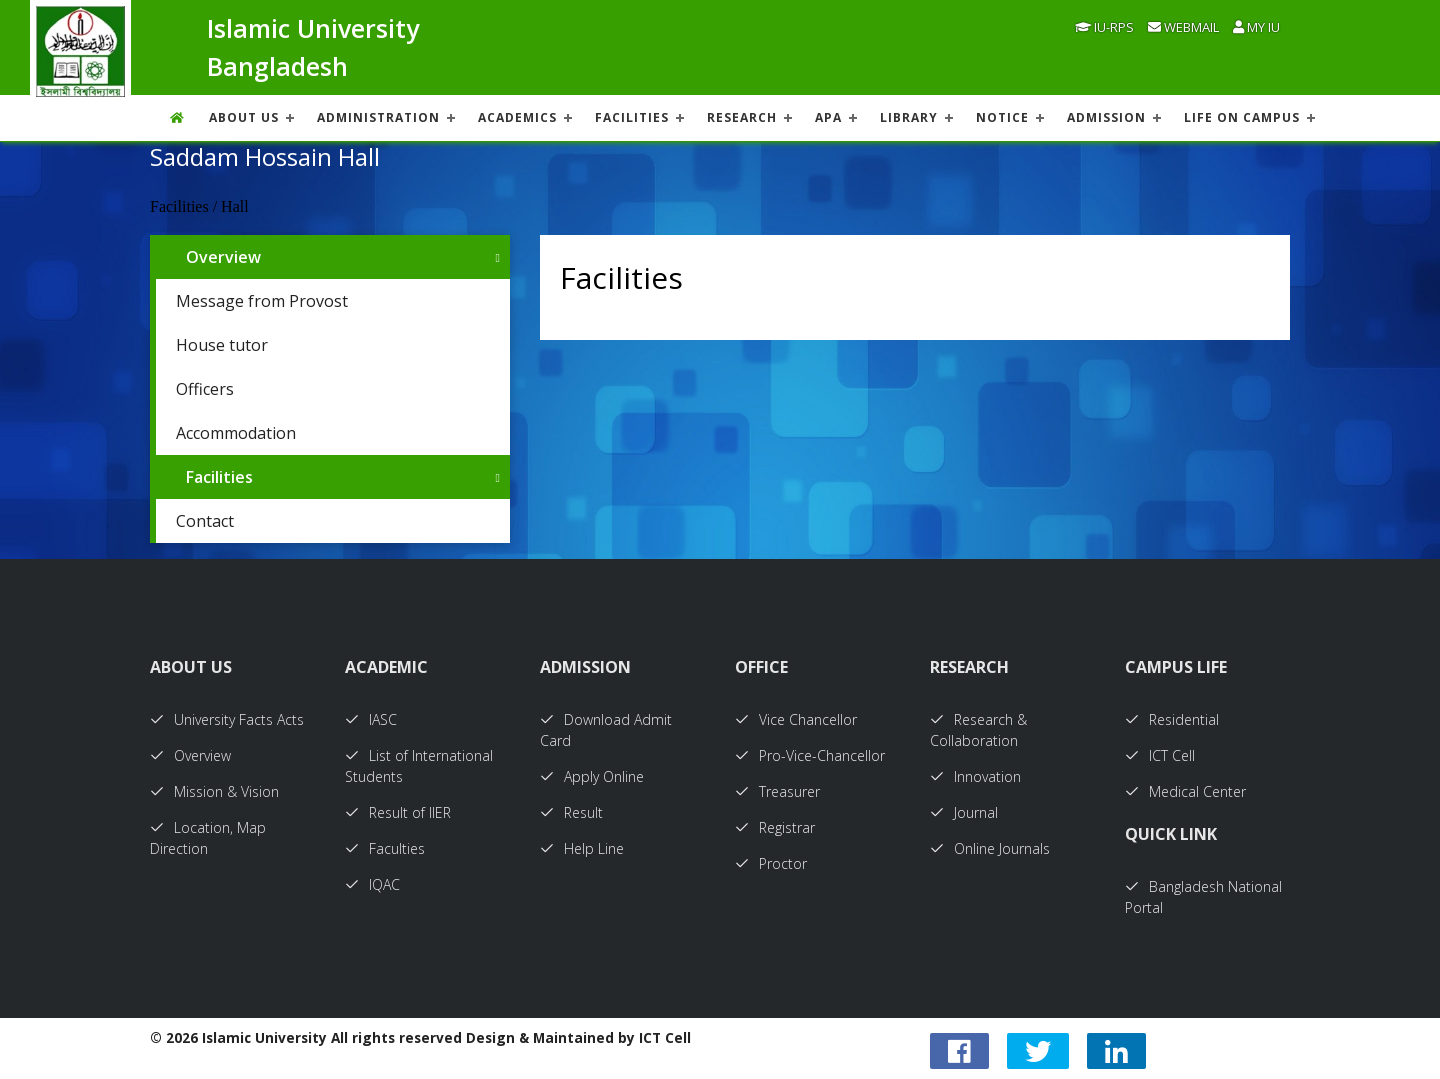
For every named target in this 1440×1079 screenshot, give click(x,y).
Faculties (385, 848)
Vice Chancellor (796, 719)
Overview (223, 257)
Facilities (219, 477)
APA (828, 117)
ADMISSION (1106, 117)
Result (571, 812)
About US (244, 117)
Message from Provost (262, 301)
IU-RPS (1104, 27)
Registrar (775, 827)
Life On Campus (1242, 117)
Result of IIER (398, 812)
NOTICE (1002, 117)
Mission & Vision (214, 791)
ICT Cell (1160, 755)
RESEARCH (742, 117)
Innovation (975, 776)
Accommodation (236, 433)
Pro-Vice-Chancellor (810, 755)
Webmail (1183, 27)
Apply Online (592, 776)
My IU (1256, 27)
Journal (964, 812)
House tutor (222, 345)
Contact (205, 521)
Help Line (582, 848)
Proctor (771, 863)
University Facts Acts (227, 719)
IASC (371, 719)
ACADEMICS (517, 117)
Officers (205, 389)
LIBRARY (909, 117)
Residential (1172, 719)
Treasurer (777, 791)
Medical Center (1185, 791)
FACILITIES (632, 117)
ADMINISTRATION (378, 117)
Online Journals (990, 848)
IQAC (372, 884)
